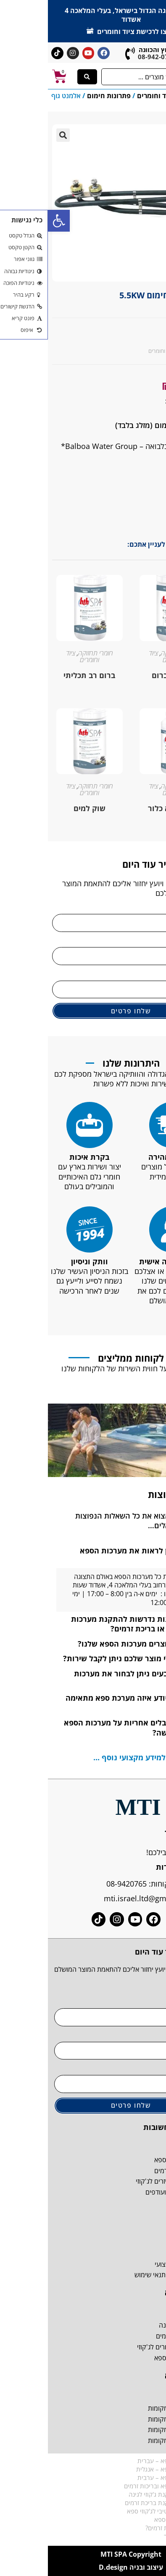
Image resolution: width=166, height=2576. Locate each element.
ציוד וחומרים (107, 95)
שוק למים (42, 808)
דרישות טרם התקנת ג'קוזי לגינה (121, 2494)
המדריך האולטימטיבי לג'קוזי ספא (120, 2511)
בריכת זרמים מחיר (139, 2536)
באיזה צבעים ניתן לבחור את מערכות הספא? (90, 1678)
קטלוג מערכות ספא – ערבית (126, 2477)
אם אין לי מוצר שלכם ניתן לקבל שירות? (80, 1658)
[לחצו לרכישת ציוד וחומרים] (42, 30)
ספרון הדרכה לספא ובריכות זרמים (119, 2486)
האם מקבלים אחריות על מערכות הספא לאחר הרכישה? (85, 1727)
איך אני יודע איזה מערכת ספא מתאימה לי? (86, 1702)
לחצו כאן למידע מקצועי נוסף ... (97, 1757)
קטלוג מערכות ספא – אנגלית (125, 2469)
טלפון (152, 941)
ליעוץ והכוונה (109, 49)
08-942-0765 (109, 56)
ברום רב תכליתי (41, 675)
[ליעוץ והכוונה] (82, 53)
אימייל (151, 974)
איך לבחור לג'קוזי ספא (134, 2519)
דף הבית (145, 95)
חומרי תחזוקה (130, 653)
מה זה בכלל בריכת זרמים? (129, 2528)
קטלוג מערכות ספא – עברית (126, 2460)
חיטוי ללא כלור (124, 808)
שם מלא (148, 908)
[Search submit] (39, 76)
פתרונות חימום (61, 95)
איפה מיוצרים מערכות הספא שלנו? (87, 1644)
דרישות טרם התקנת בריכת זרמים (119, 2502)
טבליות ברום (124, 675)
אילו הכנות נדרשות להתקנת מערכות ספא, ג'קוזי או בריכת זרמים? (89, 1624)
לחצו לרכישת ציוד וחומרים (88, 31)
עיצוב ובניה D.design (83, 2567)
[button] (11, 221)
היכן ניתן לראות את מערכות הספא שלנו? (93, 1555)
